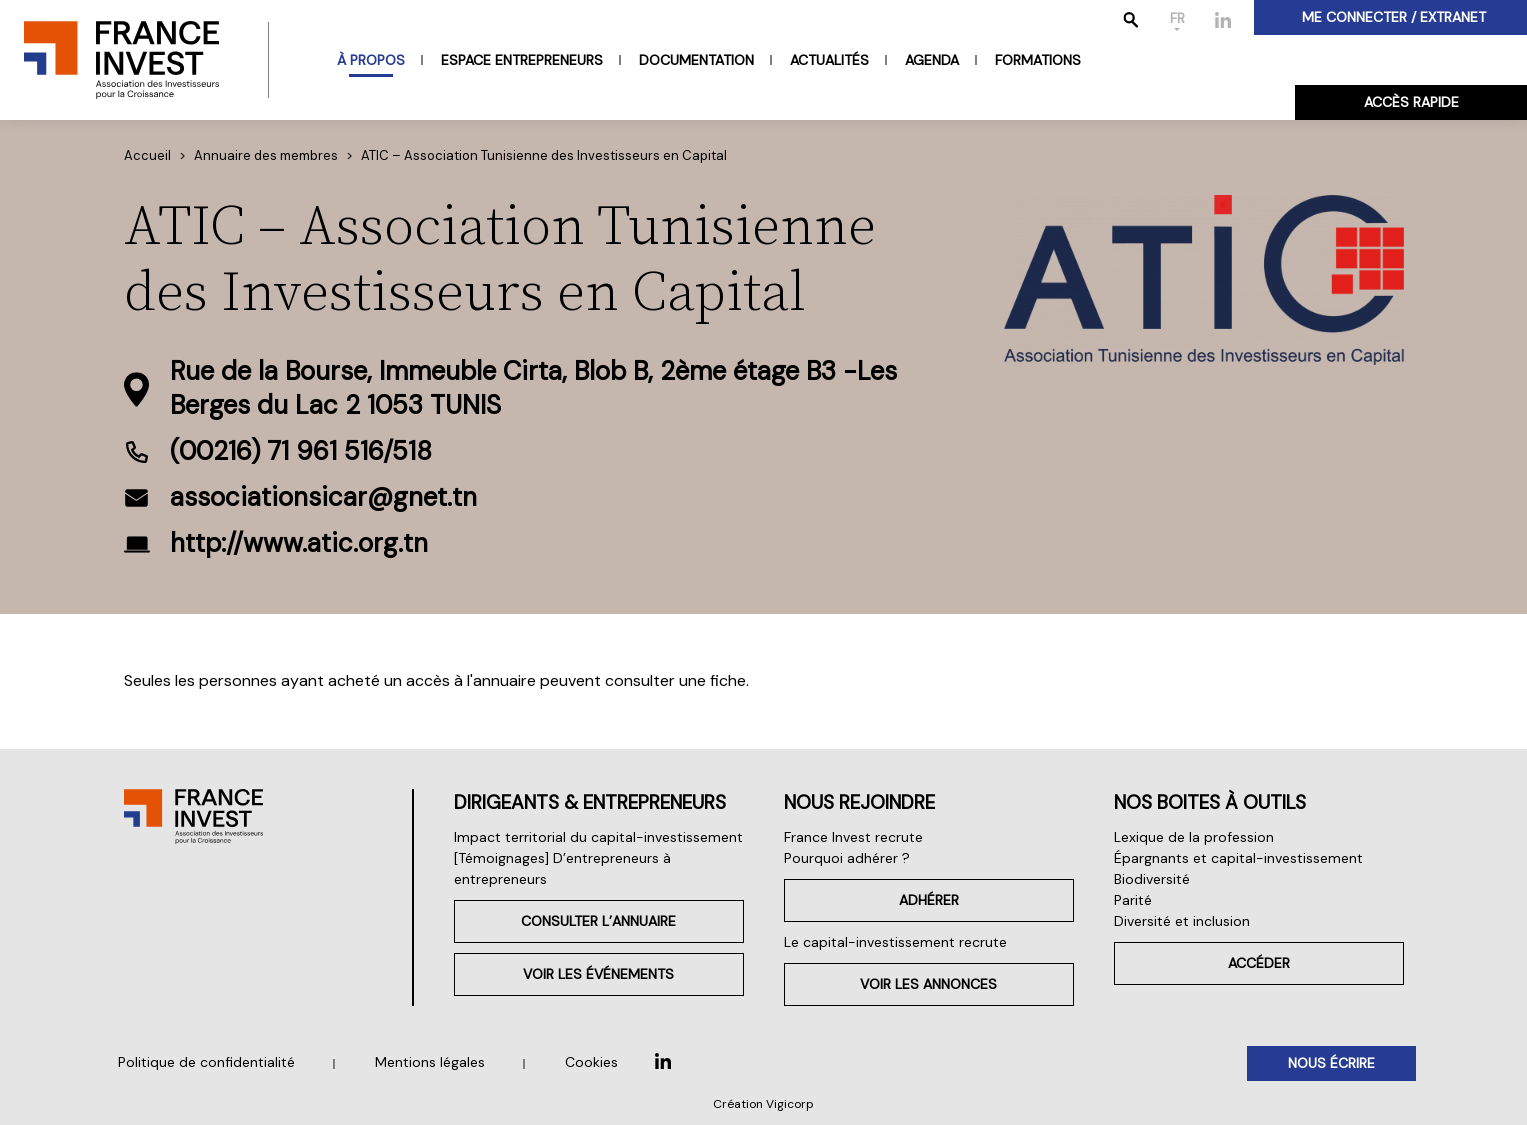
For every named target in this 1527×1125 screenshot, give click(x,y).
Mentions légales (430, 1062)
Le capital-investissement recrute (895, 942)
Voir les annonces (928, 984)
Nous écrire (1331, 1063)
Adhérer (929, 900)
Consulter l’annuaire (598, 921)
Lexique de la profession (1194, 837)
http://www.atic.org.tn (299, 543)
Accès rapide (1411, 102)
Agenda (932, 60)
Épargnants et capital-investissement (1238, 858)
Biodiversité (1152, 879)
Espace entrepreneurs (522, 60)
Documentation (696, 60)
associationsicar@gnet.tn (323, 497)
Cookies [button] (591, 1062)
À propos (371, 60)
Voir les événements (598, 974)
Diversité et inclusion (1182, 921)
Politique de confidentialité (206, 1062)
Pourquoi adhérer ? (847, 858)
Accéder (1259, 963)
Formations (1038, 60)
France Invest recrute (853, 837)
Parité (1133, 900)
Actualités (829, 60)
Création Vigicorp (763, 1104)
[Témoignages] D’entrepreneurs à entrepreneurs (562, 868)
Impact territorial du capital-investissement (598, 837)
